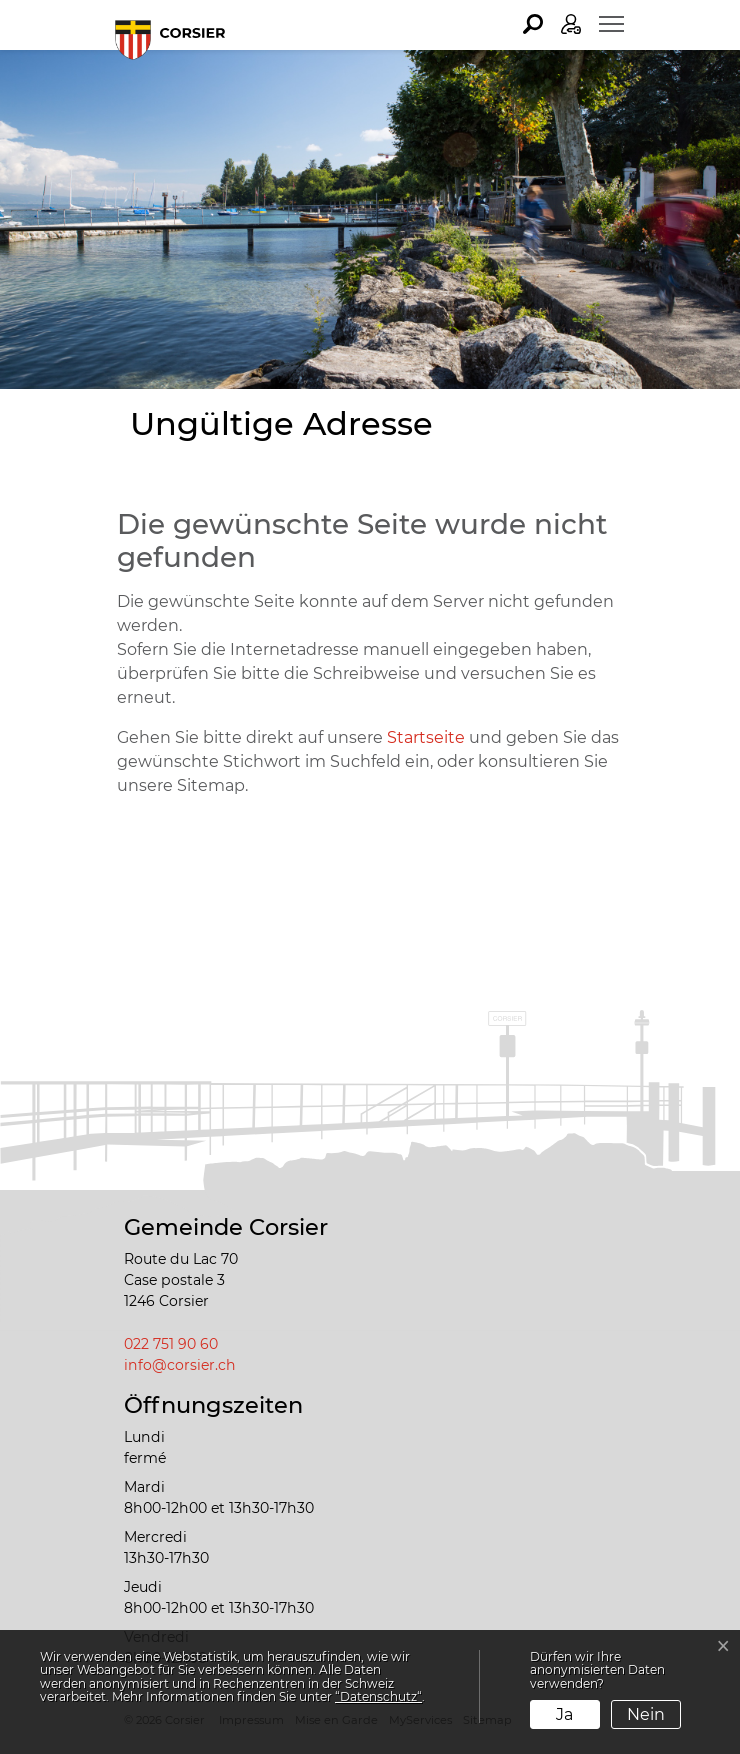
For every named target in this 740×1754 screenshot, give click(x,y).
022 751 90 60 (171, 1344)
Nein (646, 1714)
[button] (533, 24)
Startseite (426, 737)
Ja (564, 1714)
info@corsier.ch (180, 1365)
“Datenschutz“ (378, 1696)
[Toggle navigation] (611, 24)
